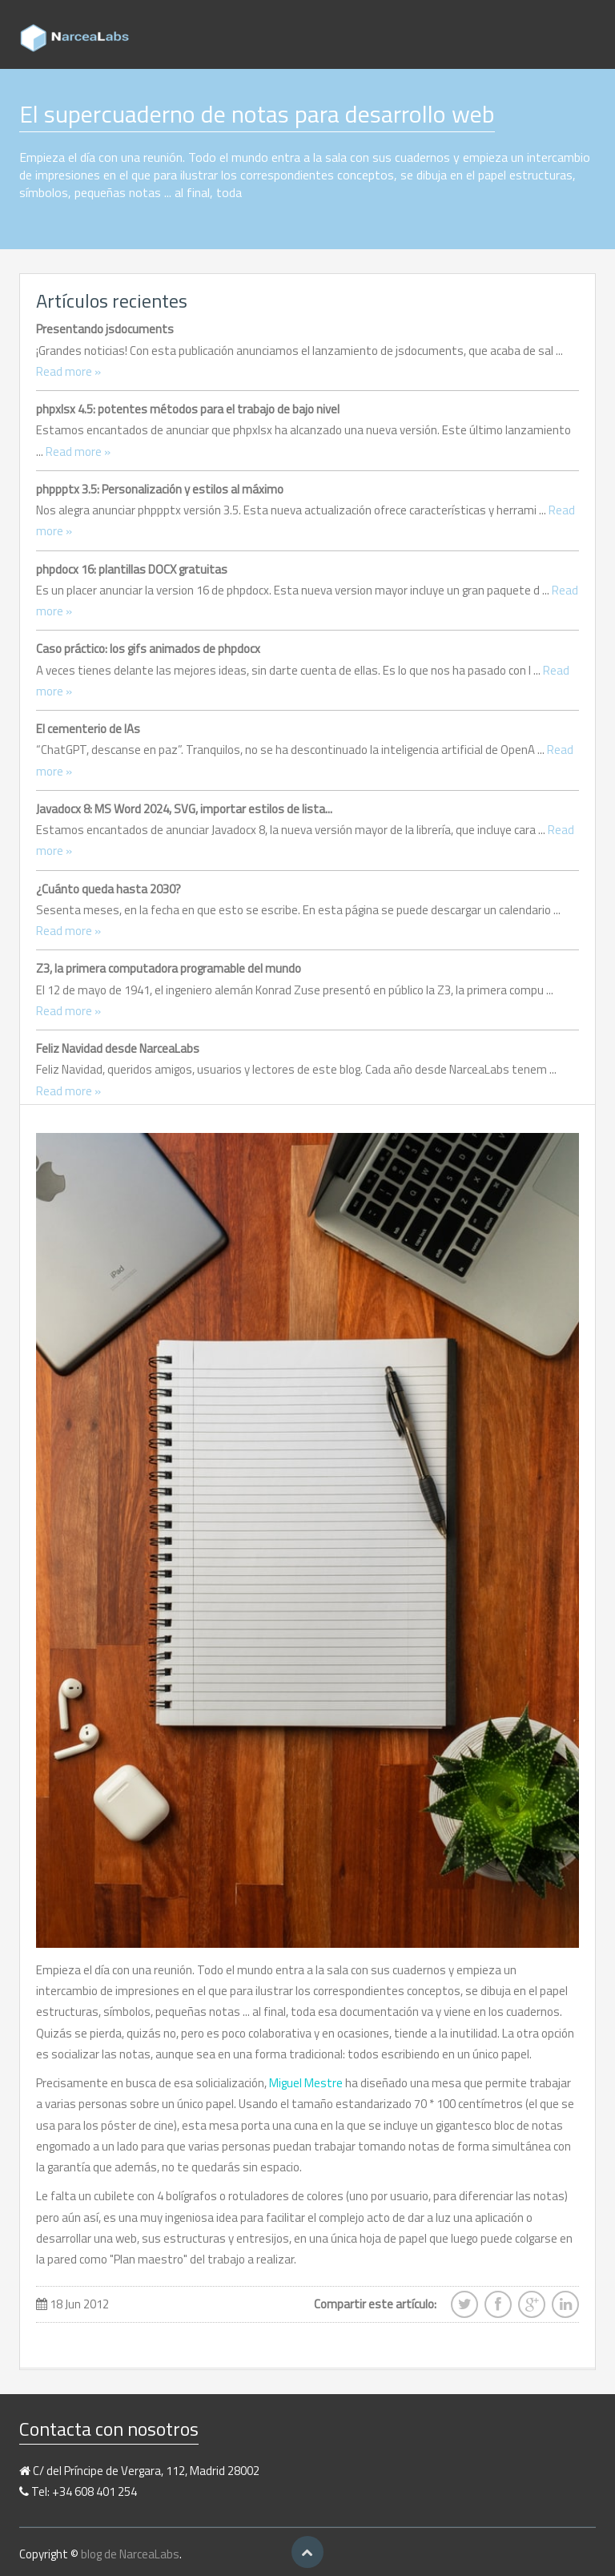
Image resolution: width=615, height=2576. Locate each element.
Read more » (68, 371)
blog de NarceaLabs (130, 2554)
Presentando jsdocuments (105, 329)
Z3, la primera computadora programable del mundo (168, 968)
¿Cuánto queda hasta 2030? (108, 889)
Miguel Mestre (306, 2083)
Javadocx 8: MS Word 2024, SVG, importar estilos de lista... (184, 809)
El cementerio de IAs (88, 729)
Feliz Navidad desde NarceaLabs (117, 1048)
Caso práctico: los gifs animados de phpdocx (148, 648)
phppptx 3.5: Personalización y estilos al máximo (159, 489)
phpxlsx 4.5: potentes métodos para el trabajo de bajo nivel (188, 409)
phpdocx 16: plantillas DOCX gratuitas (131, 569)
